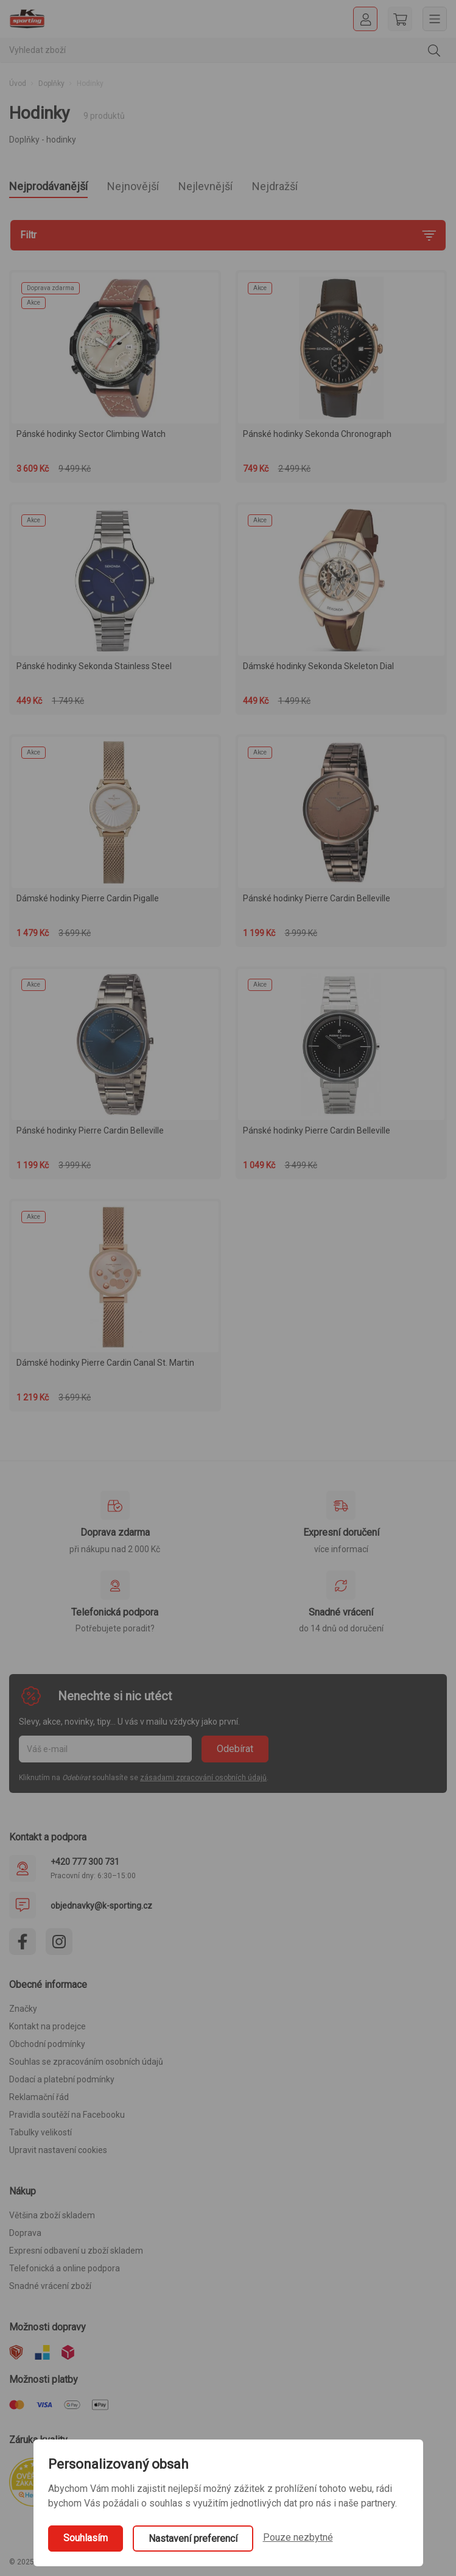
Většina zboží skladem (52, 2215)
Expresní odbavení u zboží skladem (76, 2250)
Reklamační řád (39, 2097)
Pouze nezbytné (298, 2537)
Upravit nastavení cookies (58, 2150)
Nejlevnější (205, 186)
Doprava (25, 2233)
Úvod (17, 83)
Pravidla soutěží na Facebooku (67, 2115)
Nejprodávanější (48, 186)
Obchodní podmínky (47, 2044)
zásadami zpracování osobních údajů (203, 1777)
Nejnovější (133, 186)
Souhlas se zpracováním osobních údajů (86, 2062)
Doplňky (51, 83)
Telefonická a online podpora (64, 2268)
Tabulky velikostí (40, 2132)
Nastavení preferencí (193, 2538)
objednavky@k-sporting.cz (101, 1906)
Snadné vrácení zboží (50, 2286)
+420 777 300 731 (85, 1862)
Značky (23, 2009)
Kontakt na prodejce (47, 2026)
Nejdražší (275, 186)
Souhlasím (85, 2538)
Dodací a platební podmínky (61, 2079)
